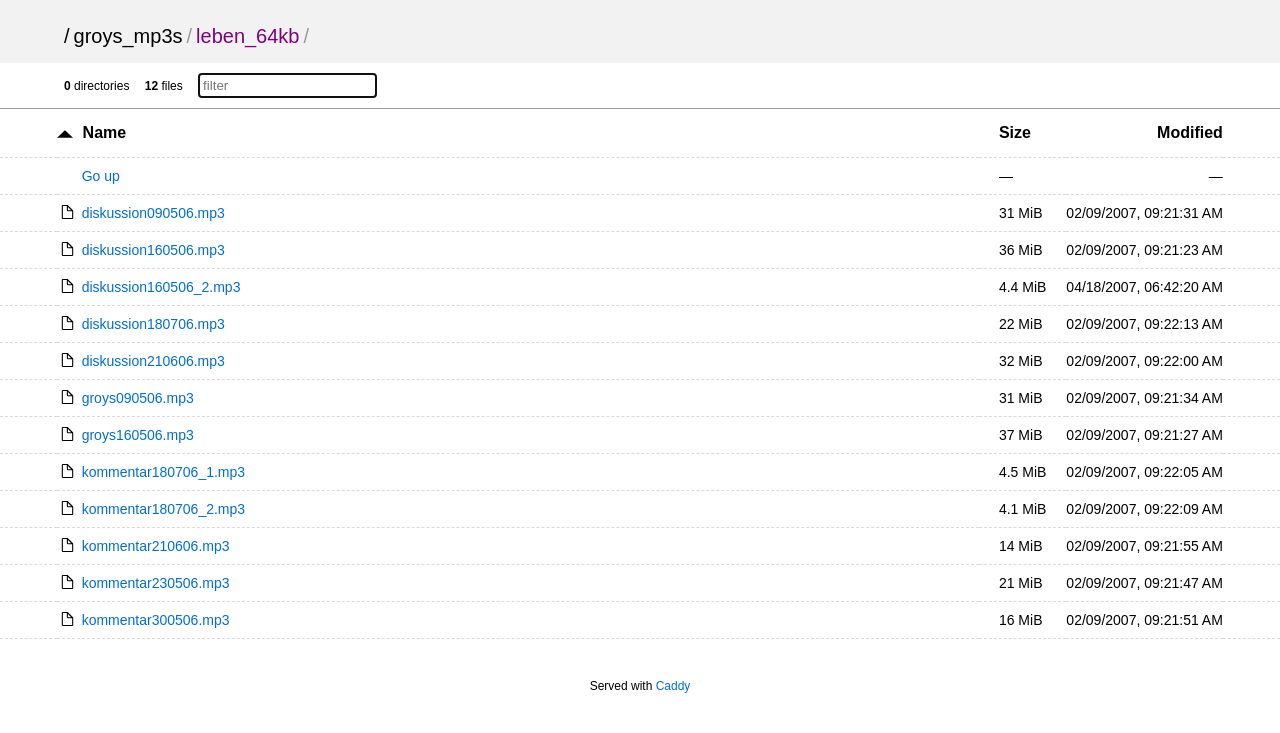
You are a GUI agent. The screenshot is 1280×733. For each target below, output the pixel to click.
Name (105, 132)
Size (1015, 132)
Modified (1190, 132)
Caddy (673, 686)
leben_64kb (247, 36)
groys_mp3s (128, 36)
